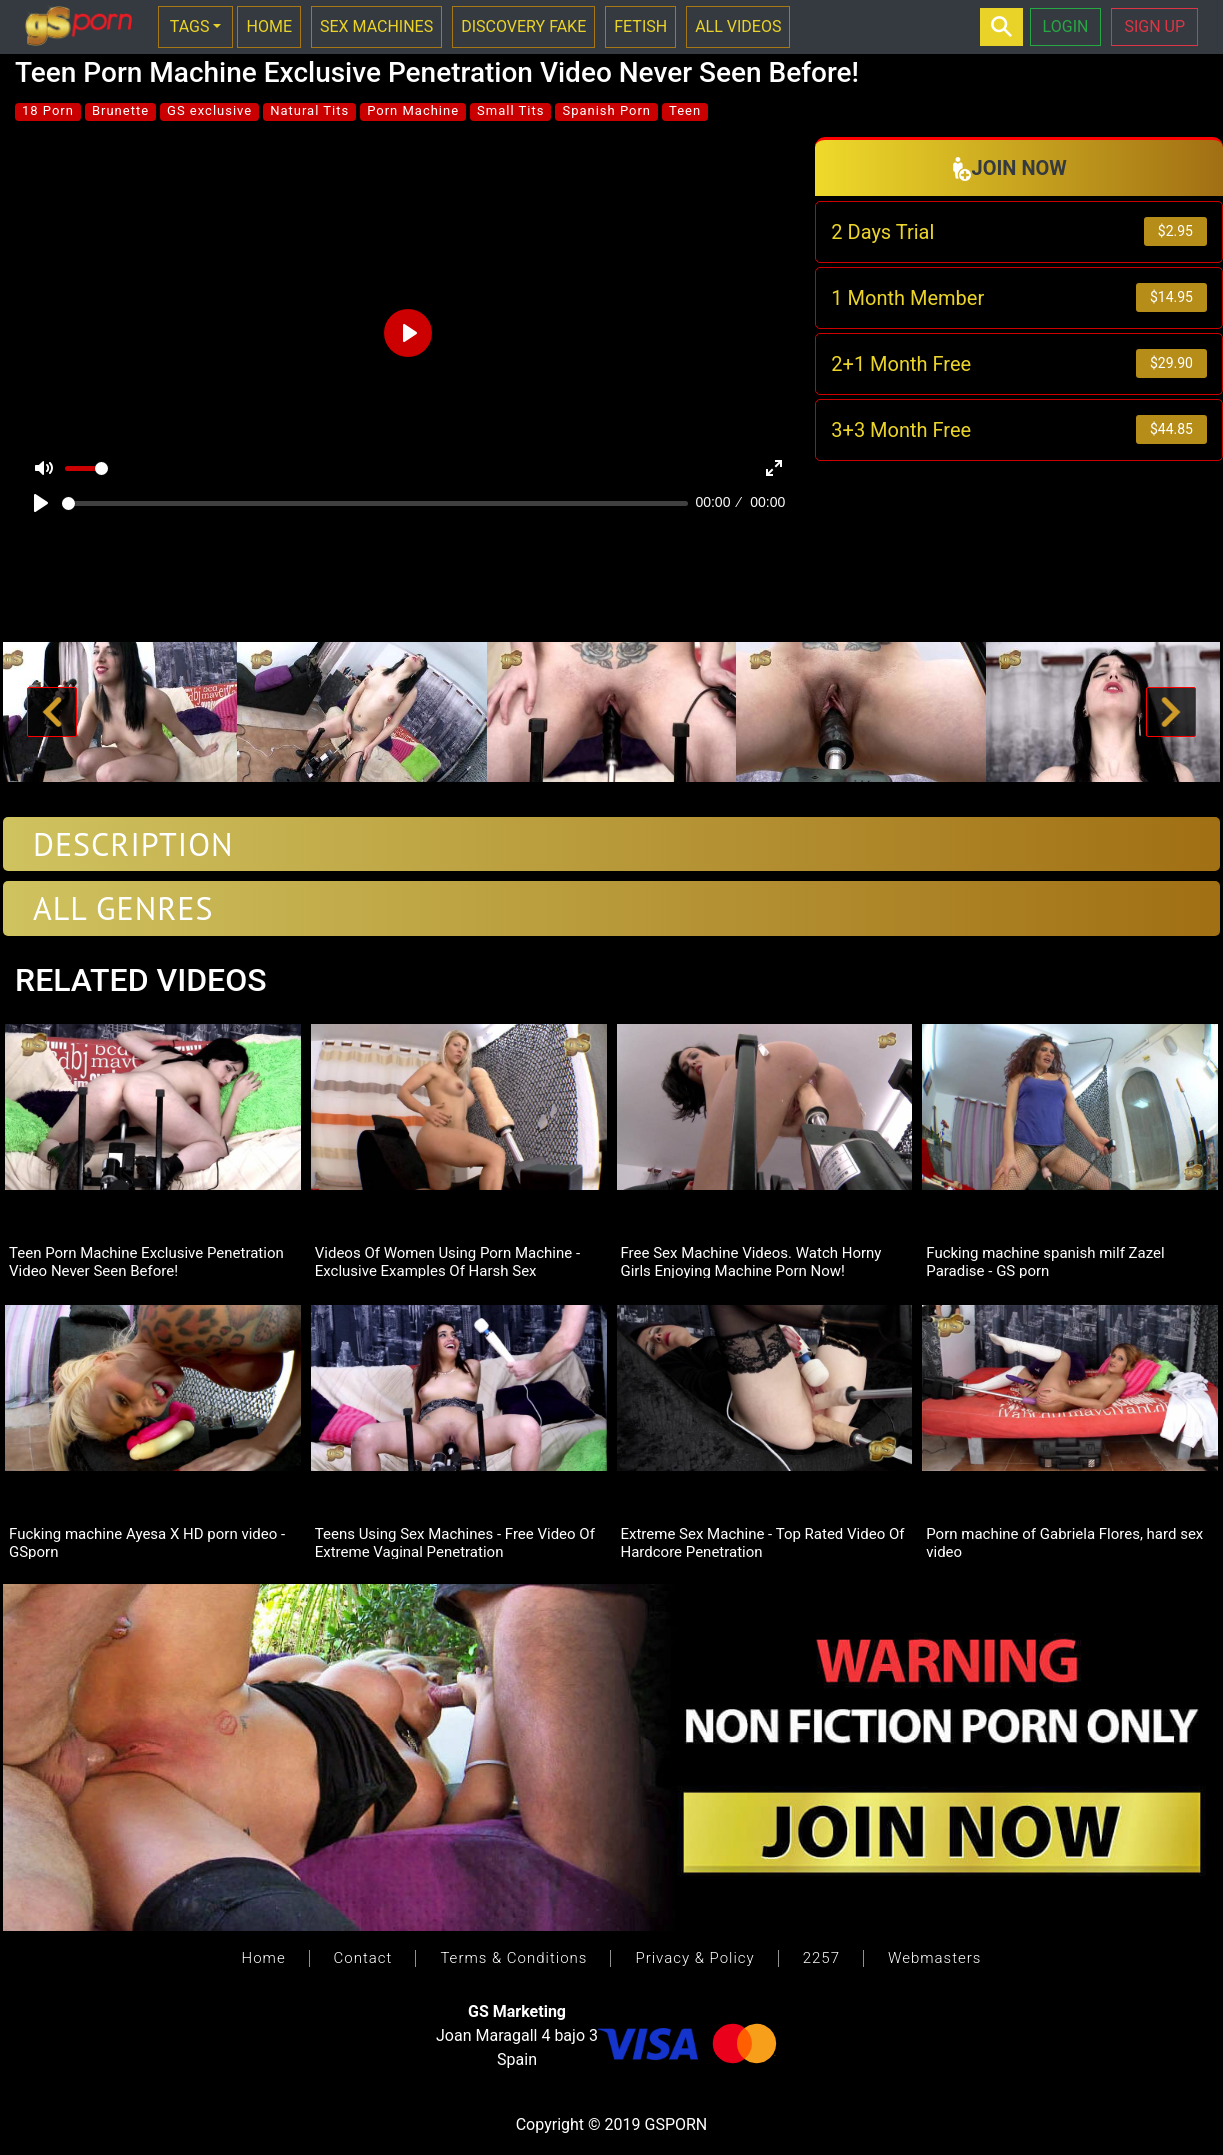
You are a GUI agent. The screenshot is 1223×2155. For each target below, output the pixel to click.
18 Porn (48, 110)
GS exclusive (209, 110)
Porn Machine (413, 110)
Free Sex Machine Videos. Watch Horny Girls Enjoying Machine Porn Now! (751, 1261)
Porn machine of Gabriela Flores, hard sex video (1064, 1542)
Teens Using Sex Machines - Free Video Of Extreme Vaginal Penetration (455, 1542)
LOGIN (1066, 26)
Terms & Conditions (513, 1958)
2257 (821, 1958)
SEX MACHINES (376, 26)
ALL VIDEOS (738, 26)
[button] (51, 712)
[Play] (41, 503)
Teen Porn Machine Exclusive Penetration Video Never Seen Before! (146, 1261)
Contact (363, 1958)
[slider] (375, 503)
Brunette (120, 110)
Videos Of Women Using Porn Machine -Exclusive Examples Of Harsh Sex (447, 1261)
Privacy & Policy (694, 1958)
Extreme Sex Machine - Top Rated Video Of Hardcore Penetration (763, 1542)
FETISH (640, 26)
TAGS (190, 26)
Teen (685, 110)
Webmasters (934, 1958)
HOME (268, 26)
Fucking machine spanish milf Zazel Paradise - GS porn (1045, 1261)
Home (264, 1958)
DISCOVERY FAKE (523, 26)
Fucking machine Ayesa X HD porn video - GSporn (147, 1542)
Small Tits (510, 110)
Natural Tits (309, 110)
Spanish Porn (606, 110)
